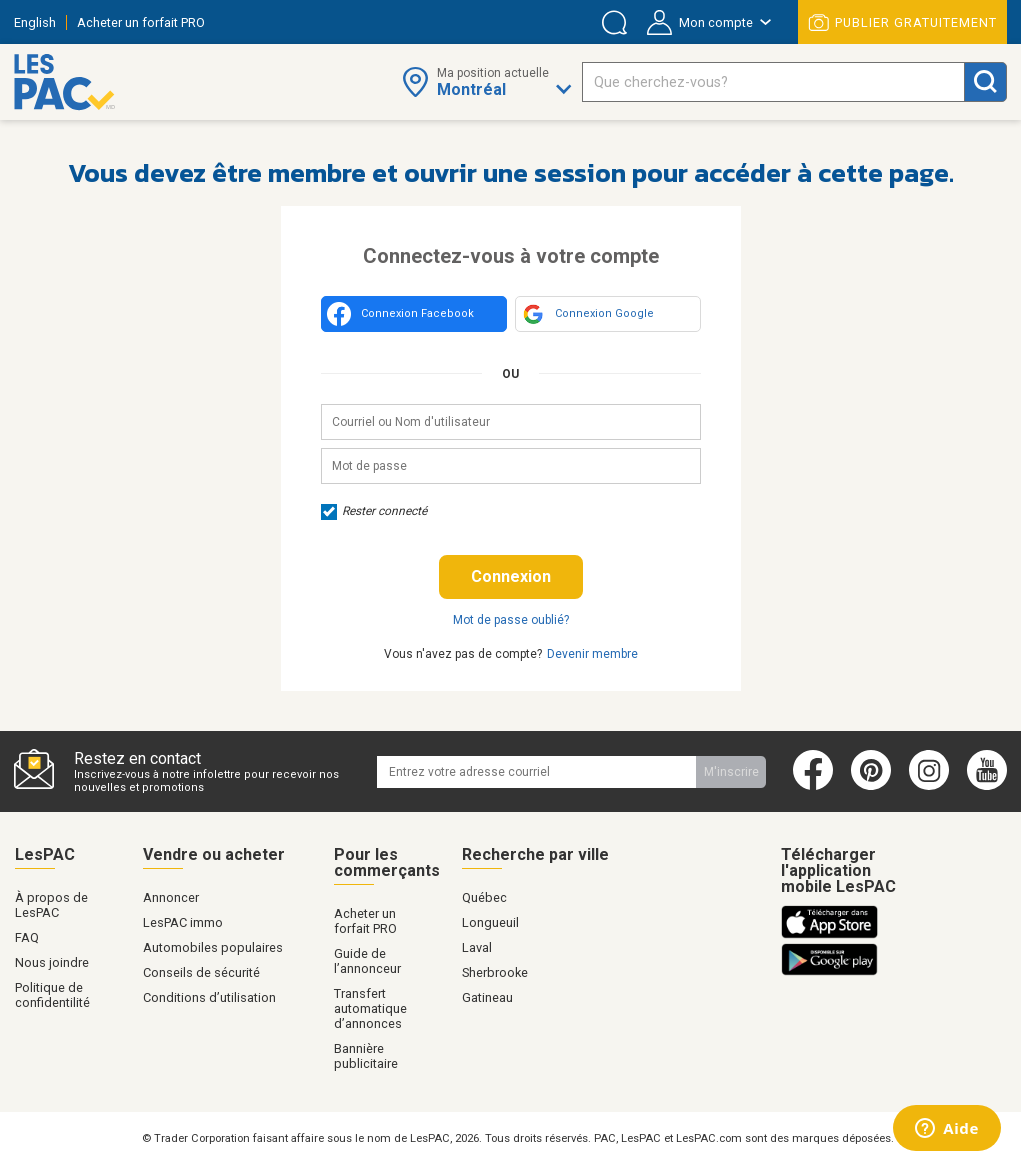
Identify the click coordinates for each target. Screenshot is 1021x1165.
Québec (484, 897)
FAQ (27, 937)
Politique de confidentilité (52, 995)
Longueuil (490, 922)
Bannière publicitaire (366, 1056)
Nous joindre (52, 962)
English (35, 22)
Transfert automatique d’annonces (370, 1008)
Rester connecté (374, 511)
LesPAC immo (183, 922)
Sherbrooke (495, 972)
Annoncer (171, 897)
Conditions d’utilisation (209, 997)
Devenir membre (592, 654)
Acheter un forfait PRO (141, 22)
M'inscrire (731, 772)
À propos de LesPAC (51, 905)
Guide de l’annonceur (367, 961)
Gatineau (487, 997)
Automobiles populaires (213, 947)
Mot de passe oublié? (511, 620)
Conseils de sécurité (201, 972)
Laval (477, 947)
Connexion (511, 576)
